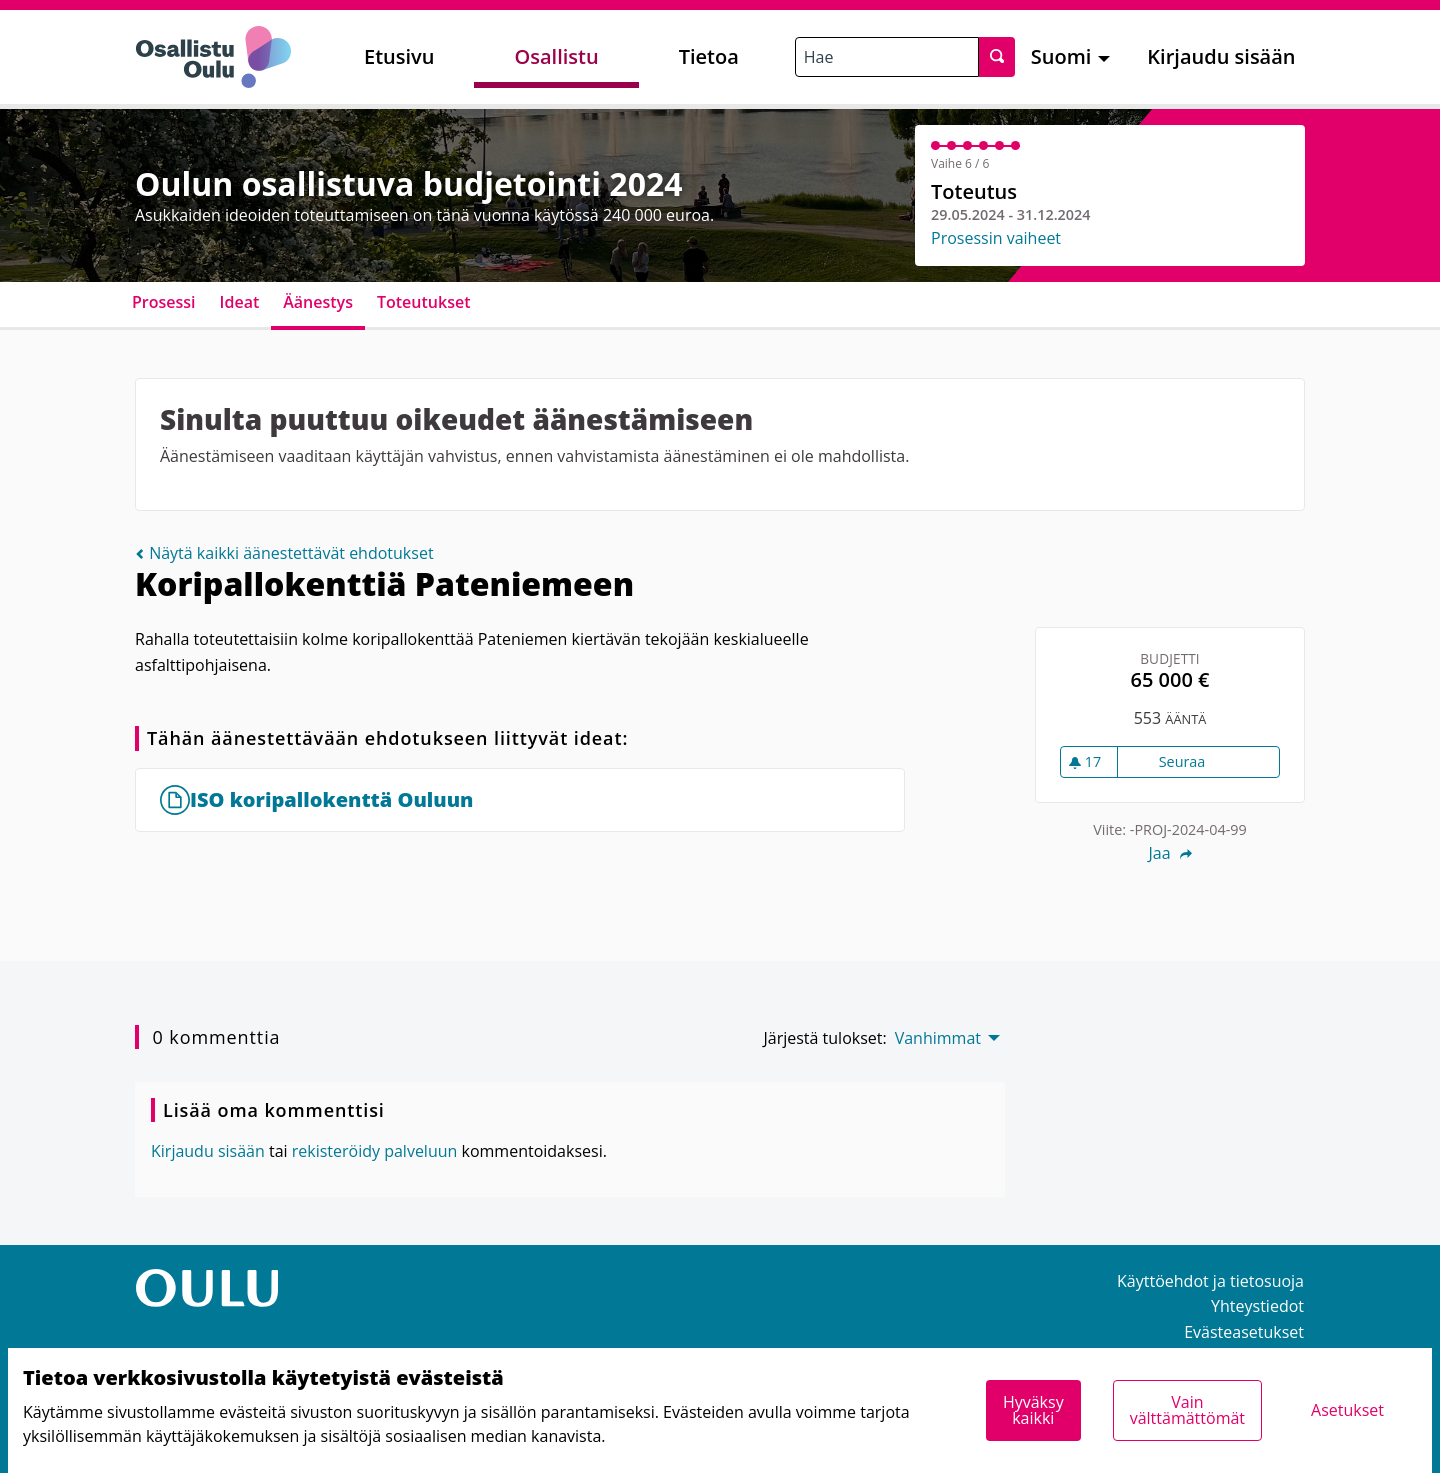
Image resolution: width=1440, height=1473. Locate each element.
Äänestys (318, 302)
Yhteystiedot (1257, 1306)
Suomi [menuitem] (1061, 56)
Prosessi (164, 302)
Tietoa (709, 56)
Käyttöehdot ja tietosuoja (1210, 1281)
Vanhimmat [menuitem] (938, 1038)
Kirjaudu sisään (1221, 56)
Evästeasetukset (1244, 1332)
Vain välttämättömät (1187, 1410)
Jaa (1169, 853)
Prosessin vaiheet (996, 238)
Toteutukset (424, 302)
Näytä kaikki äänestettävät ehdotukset (284, 553)
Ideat (240, 302)
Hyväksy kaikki (1033, 1410)
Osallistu (556, 56)
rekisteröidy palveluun (375, 1151)
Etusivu (399, 56)
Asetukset (1347, 1410)
